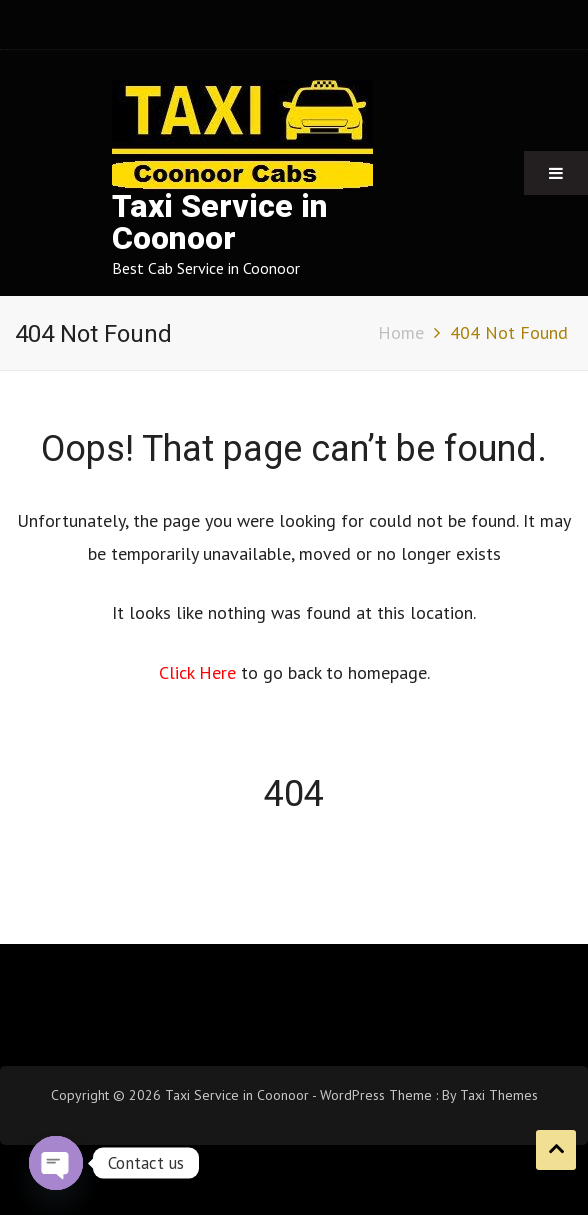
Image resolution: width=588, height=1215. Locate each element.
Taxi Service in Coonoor (220, 222)
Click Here (200, 672)
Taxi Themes (499, 1095)
